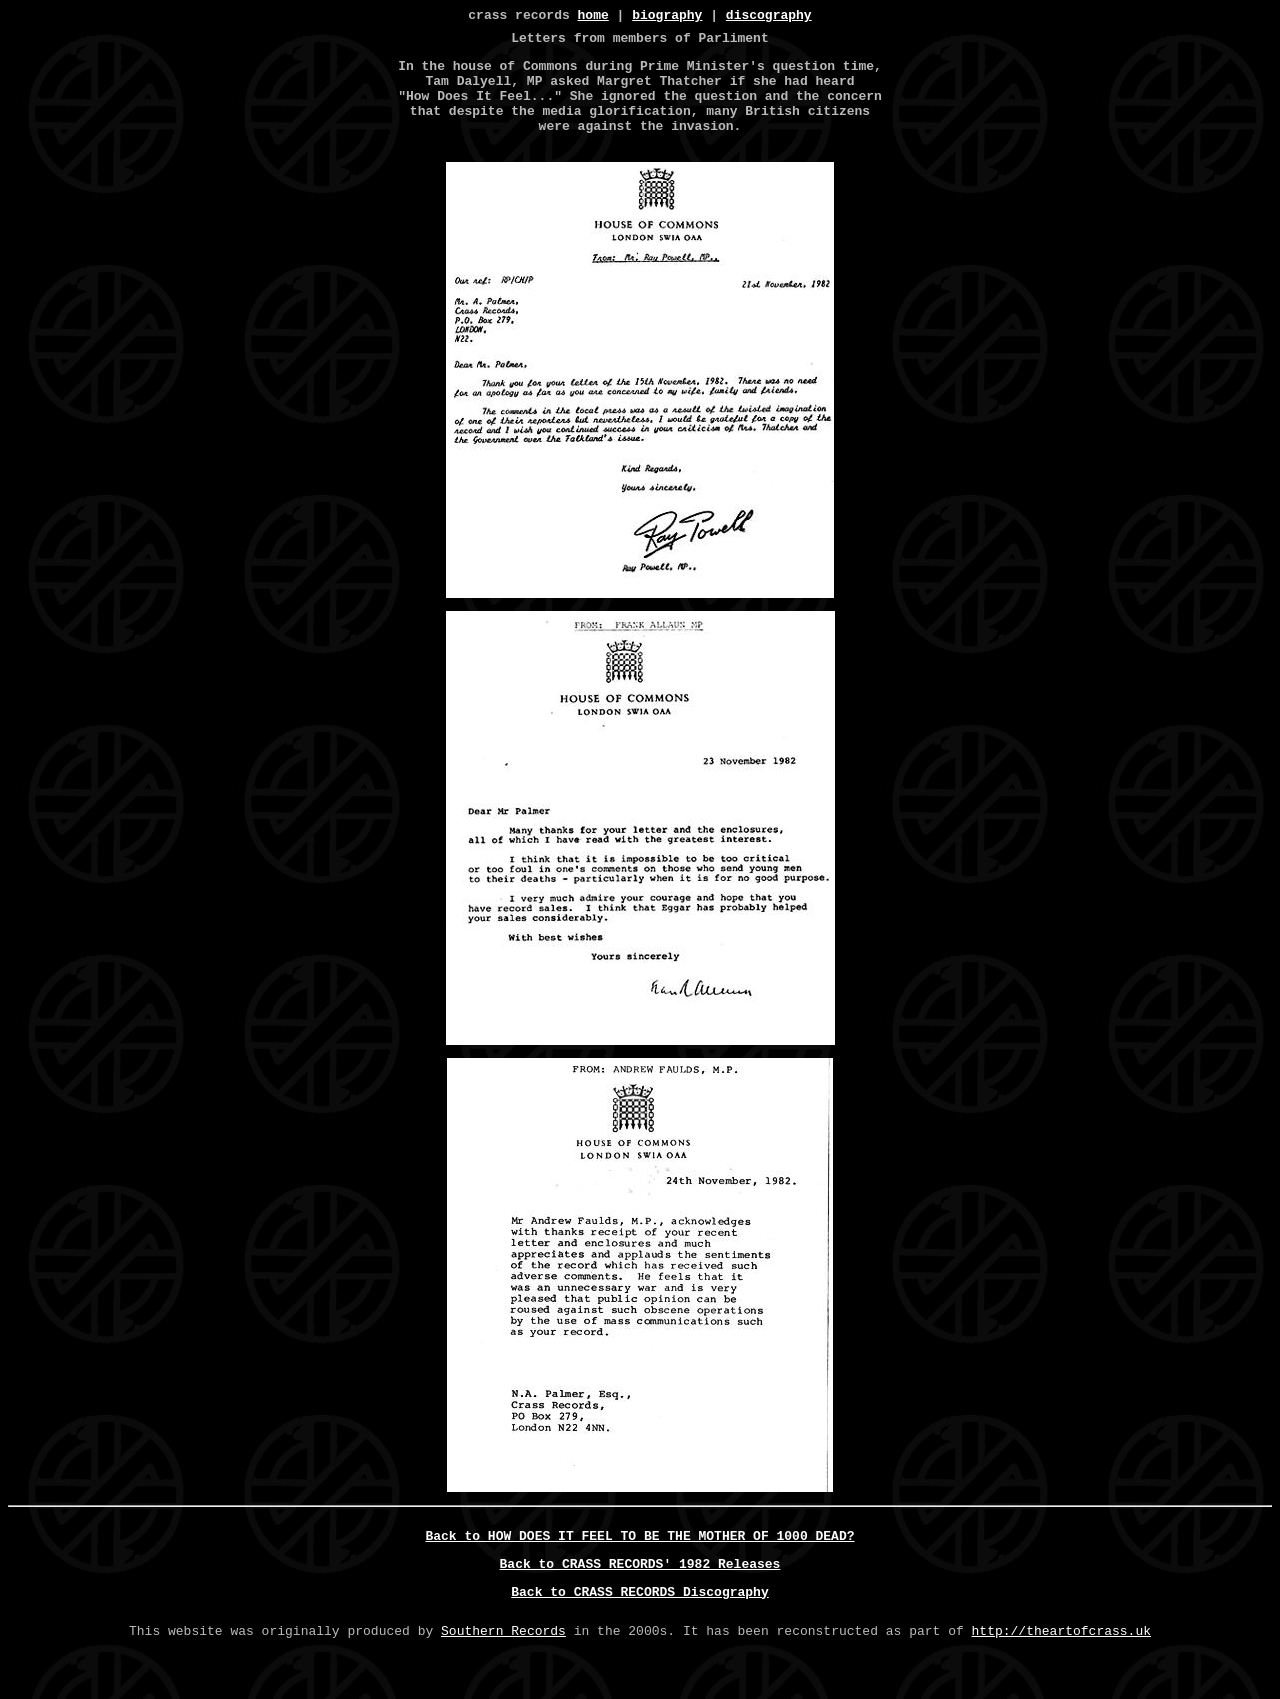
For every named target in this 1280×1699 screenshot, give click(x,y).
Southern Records (503, 1669)
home (593, 17)
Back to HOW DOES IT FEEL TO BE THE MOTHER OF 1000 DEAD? (640, 1565)
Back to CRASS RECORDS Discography (639, 1627)
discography (769, 17)
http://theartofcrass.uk (1061, 1669)
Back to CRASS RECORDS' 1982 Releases (640, 1596)
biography (667, 17)
